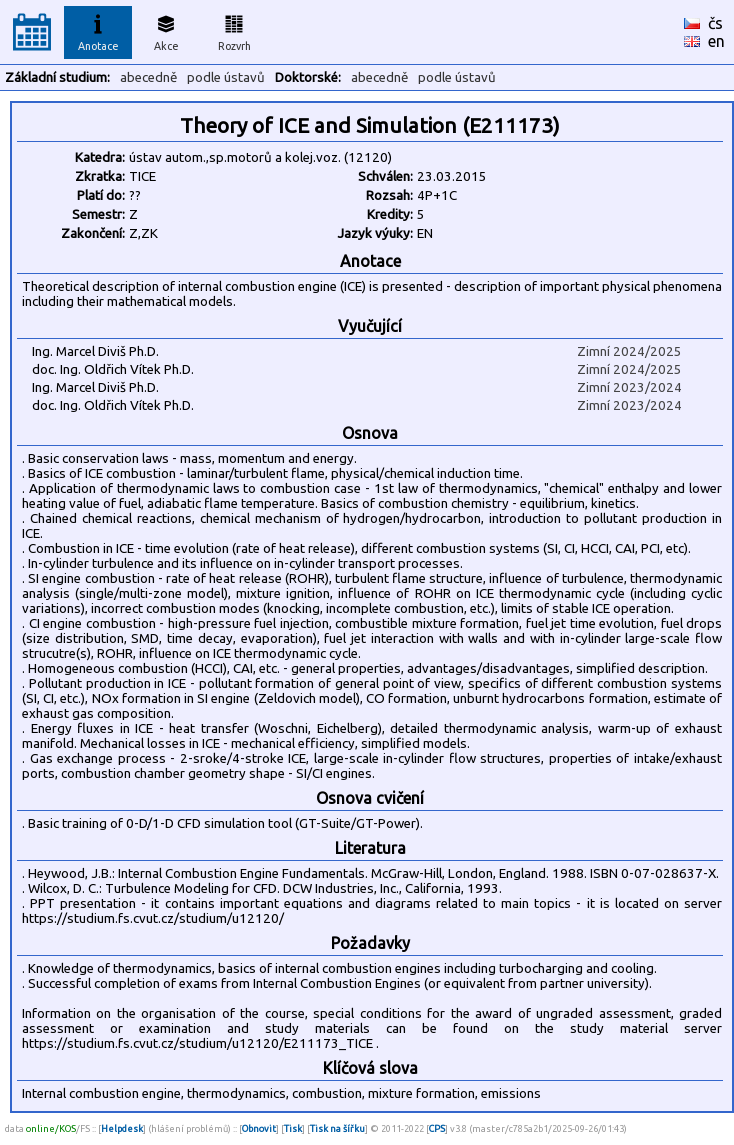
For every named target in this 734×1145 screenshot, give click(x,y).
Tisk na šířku (337, 1128)
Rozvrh (234, 30)
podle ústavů (226, 77)
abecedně (148, 77)
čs (715, 23)
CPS (437, 1128)
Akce (166, 30)
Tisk (293, 1128)
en (716, 41)
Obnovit (259, 1128)
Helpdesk (122, 1128)
